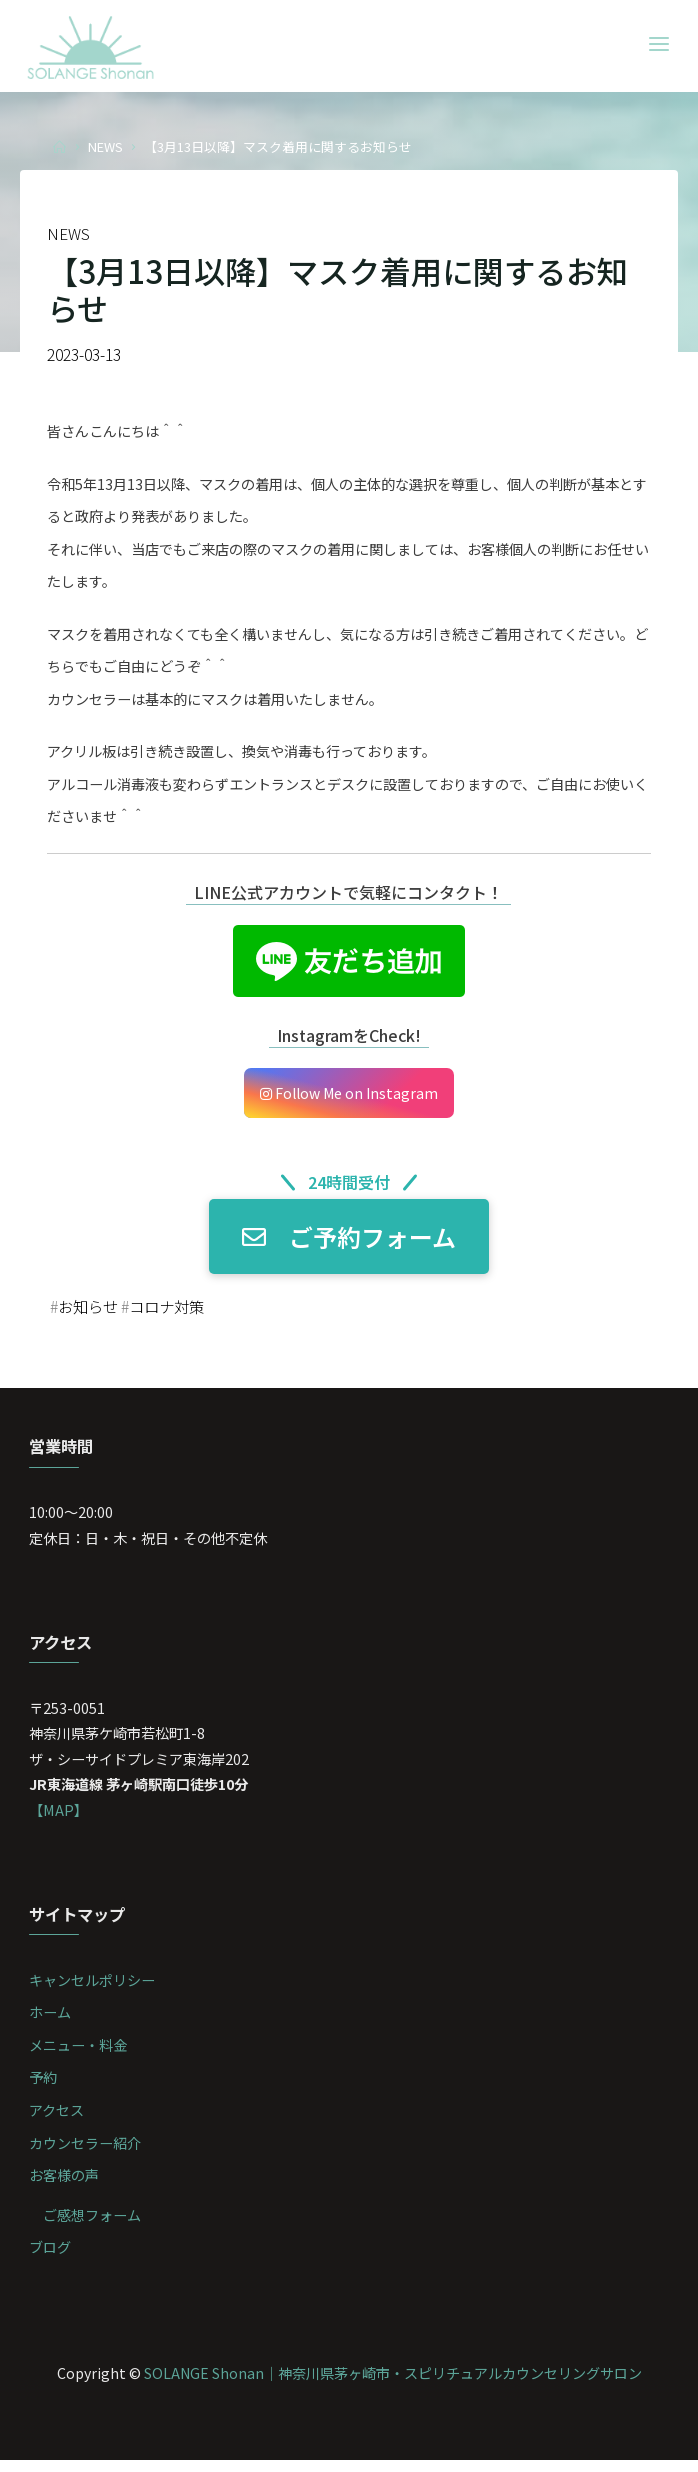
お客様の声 (65, 2186)
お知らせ (90, 1310)
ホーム (51, 2022)
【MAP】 (59, 1818)
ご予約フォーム (349, 1241)
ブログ (51, 2258)
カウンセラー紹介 (86, 2153)
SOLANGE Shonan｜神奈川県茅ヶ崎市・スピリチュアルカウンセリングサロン (392, 2383)
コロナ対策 (173, 1310)
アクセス (57, 2120)
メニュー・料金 (79, 2055)
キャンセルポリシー (93, 1989)
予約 (44, 2087)
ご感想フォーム (93, 2226)
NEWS (105, 146)
